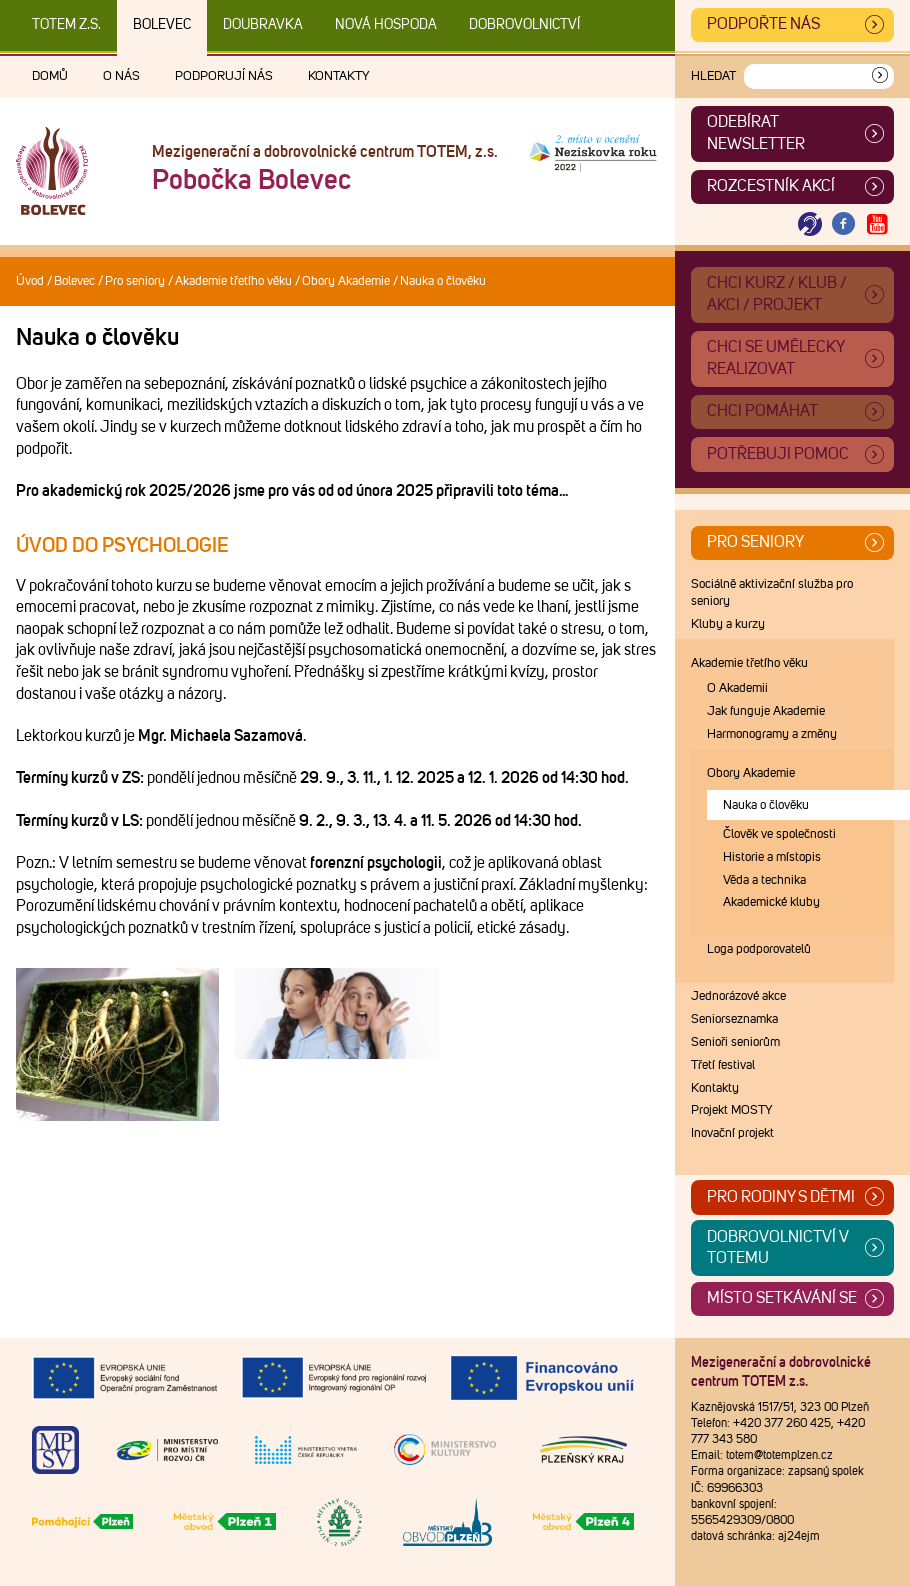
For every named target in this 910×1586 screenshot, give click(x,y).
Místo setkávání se (782, 1298)
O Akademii (737, 688)
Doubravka (263, 25)
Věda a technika (764, 880)
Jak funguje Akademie (766, 711)
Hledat (713, 76)
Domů (50, 76)
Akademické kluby (771, 902)
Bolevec (162, 25)
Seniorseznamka (734, 1019)
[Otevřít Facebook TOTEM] (844, 224)
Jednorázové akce (738, 996)
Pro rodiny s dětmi (781, 1197)
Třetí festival (723, 1065)
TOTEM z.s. (66, 25)
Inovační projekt (732, 1133)
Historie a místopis (772, 857)
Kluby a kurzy (728, 624)
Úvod (30, 281)
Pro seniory (135, 281)
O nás (121, 76)
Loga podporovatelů (759, 949)
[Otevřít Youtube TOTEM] (877, 224)
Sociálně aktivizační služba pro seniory (772, 593)
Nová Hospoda (386, 25)
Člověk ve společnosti (779, 834)
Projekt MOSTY (732, 1110)
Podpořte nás (763, 24)
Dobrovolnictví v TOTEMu (778, 1248)
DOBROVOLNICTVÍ (524, 25)
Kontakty (339, 76)
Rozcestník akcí (771, 186)
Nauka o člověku (766, 805)
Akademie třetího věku (233, 281)
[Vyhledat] (880, 76)
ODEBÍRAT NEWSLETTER (756, 133)
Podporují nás (224, 76)
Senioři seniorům (735, 1042)
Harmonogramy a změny (772, 734)
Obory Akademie (346, 281)
